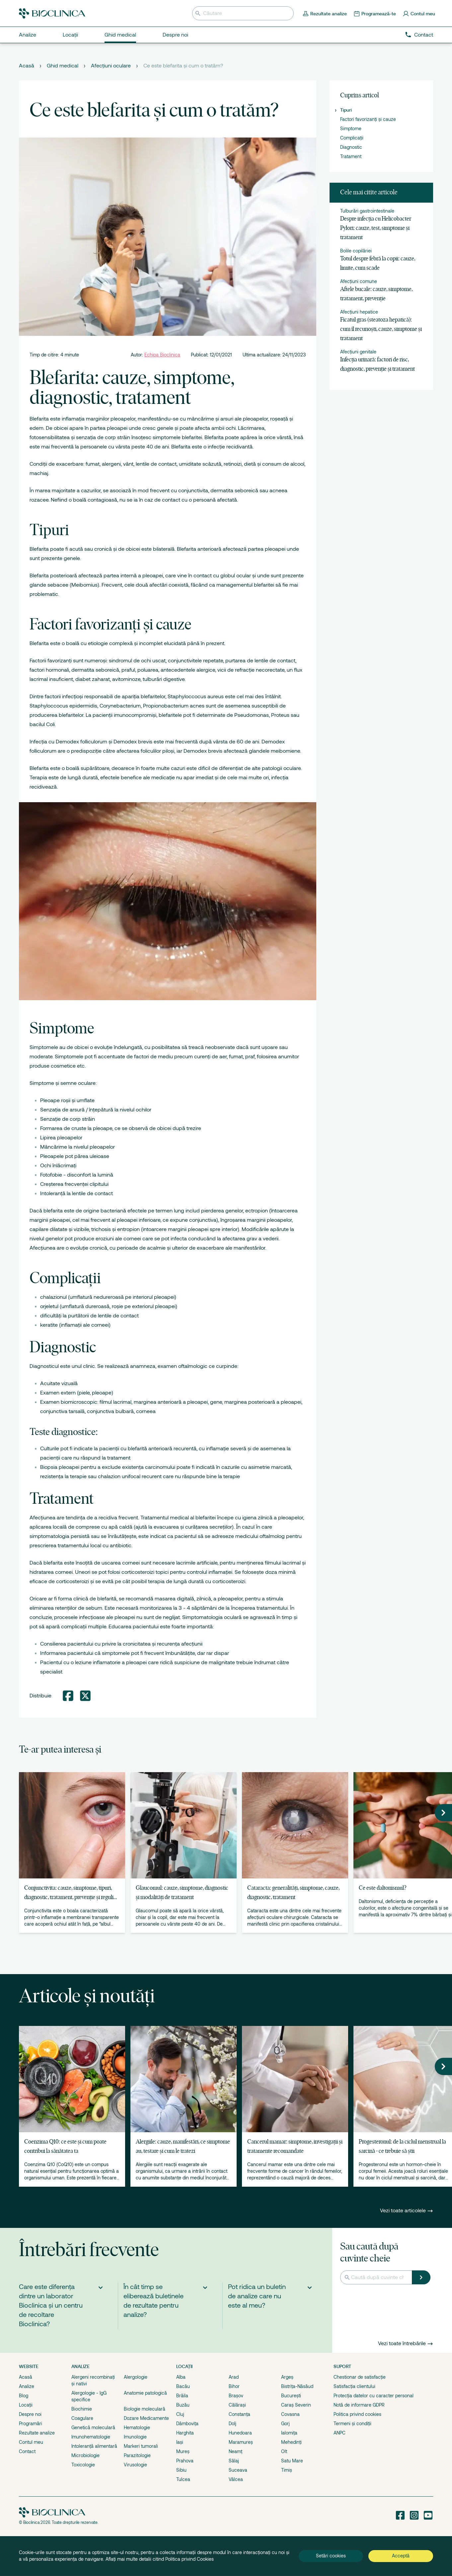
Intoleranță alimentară (94, 2446)
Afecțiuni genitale (358, 351)
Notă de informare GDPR (359, 2405)
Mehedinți (291, 2442)
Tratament (350, 156)
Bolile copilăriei (356, 250)
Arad (234, 2377)
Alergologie (135, 2377)
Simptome (350, 128)
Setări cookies (331, 2555)
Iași (179, 2442)
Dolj (232, 2423)
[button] (443, 1812)
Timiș (286, 2470)
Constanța (239, 2414)
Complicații (351, 138)
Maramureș (241, 2442)
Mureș (182, 2451)
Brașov (236, 2395)
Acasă (26, 66)
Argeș (287, 2377)
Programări (30, 2423)
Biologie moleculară (144, 2409)
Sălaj (234, 2460)
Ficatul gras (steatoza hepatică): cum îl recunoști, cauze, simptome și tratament (381, 329)
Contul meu (31, 2442)
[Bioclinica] (52, 13)
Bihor (234, 2386)
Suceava (238, 2470)
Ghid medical (62, 66)
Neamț (235, 2451)
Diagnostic (351, 147)
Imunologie (135, 2436)
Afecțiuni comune (358, 281)
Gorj (285, 2423)
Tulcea (183, 2479)
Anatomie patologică (145, 2393)
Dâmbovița (187, 2423)
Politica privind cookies (357, 2414)
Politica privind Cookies (189, 2559)
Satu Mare (292, 2460)
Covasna (290, 2414)
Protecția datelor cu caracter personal (374, 2395)
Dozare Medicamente (146, 2418)
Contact (419, 34)
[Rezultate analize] (324, 13)
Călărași (237, 2405)
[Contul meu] (418, 13)
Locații (26, 2405)
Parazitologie (137, 2455)
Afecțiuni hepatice (359, 312)
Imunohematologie (90, 2436)
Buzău (182, 2405)
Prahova (184, 2460)
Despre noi (30, 2414)
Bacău (183, 2386)
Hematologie (137, 2427)
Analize (26, 2386)
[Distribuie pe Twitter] (85, 1696)
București (291, 2395)
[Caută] (421, 2277)
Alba (181, 2377)
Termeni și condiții (352, 2423)
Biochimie (81, 2409)
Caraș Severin (296, 2405)
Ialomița (289, 2432)
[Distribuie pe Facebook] (68, 1696)
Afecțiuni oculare (111, 66)
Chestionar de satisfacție (360, 2377)
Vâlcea (236, 2479)
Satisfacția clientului (354, 2386)
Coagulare (82, 2418)
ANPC (339, 2432)
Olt (284, 2451)
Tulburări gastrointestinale (367, 211)
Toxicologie (83, 2464)
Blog (23, 2395)
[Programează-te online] (374, 13)
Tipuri (346, 110)
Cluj (180, 2414)
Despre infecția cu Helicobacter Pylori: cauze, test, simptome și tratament (375, 228)
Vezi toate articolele (406, 2211)
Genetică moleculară (93, 2427)
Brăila (182, 2395)
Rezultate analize (37, 2432)
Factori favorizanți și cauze (368, 119)
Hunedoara (240, 2432)
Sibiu (181, 2470)
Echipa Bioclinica (162, 354)
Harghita (185, 2432)
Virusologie (135, 2464)
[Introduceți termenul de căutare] (243, 13)
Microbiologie (85, 2455)
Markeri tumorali (141, 2446)
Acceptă (401, 2555)
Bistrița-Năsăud (297, 2386)
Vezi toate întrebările (405, 2343)
